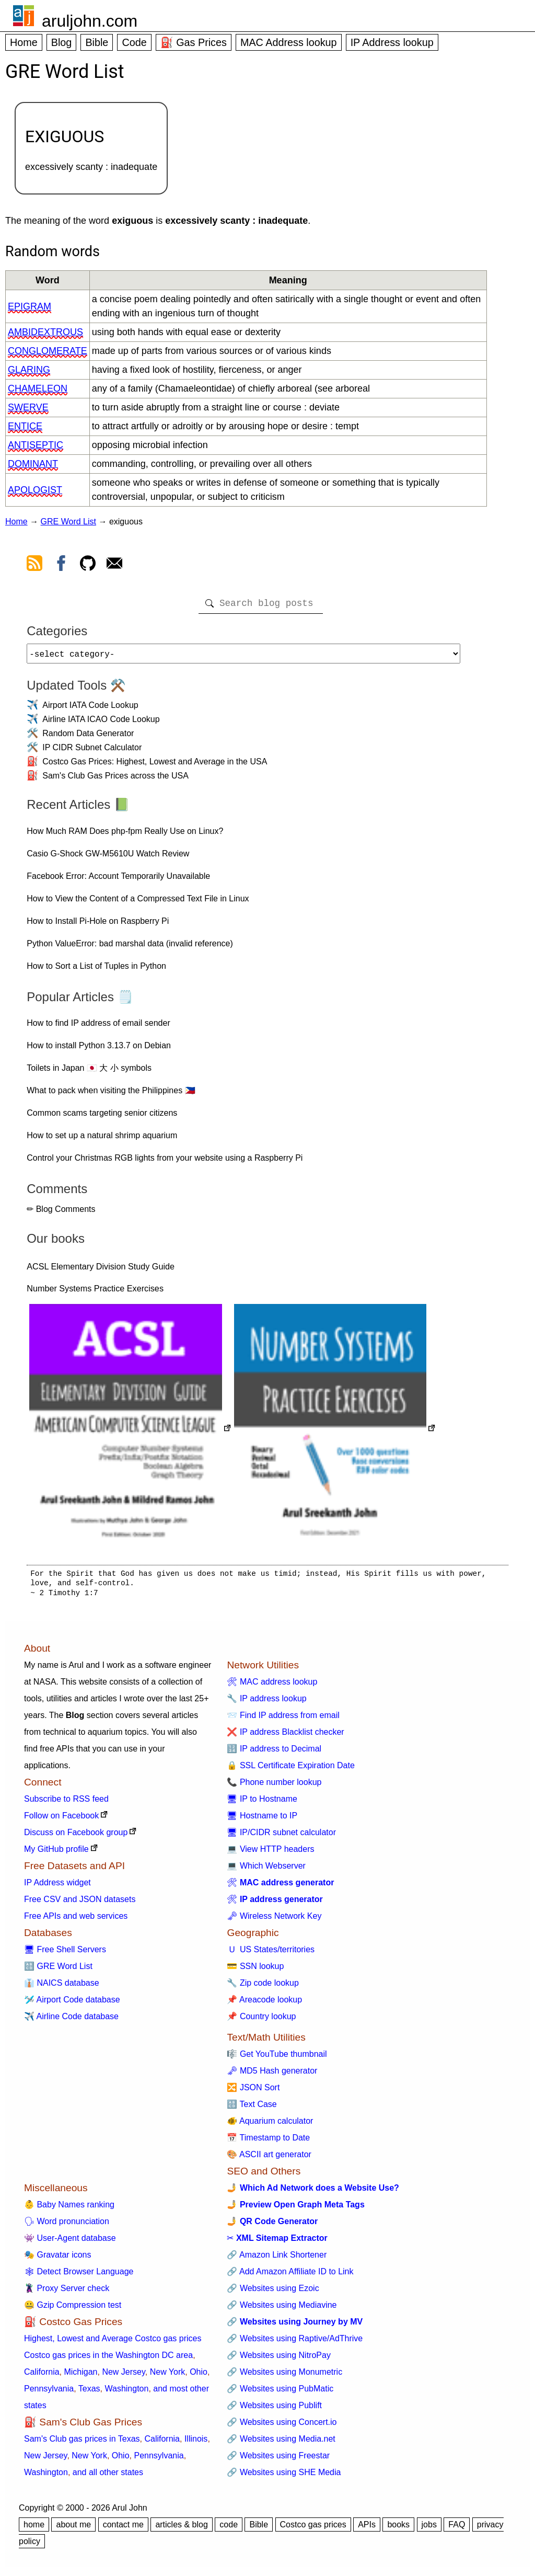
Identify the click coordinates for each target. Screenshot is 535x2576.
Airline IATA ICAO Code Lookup (100, 723)
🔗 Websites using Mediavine (281, 2309)
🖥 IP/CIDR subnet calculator (281, 1836)
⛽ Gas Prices (193, 42)
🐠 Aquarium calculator (270, 2125)
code (228, 2528)
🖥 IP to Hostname (262, 1803)
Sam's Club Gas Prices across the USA (115, 779)
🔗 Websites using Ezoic (273, 2292)
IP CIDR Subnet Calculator (92, 751)
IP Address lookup (392, 42)
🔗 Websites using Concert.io (281, 2426)
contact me (123, 2528)
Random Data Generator (88, 737)
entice (25, 426)
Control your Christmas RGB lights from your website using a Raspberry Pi (165, 1162)
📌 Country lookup (261, 2020)
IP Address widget (57, 1886)
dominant (33, 464)
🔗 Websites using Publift (274, 2409)
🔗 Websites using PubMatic (280, 2392)
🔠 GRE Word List (58, 1970)
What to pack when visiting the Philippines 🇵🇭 (111, 1094)
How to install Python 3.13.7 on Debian (99, 1049)
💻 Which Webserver (266, 1869)
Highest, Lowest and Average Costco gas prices (112, 2342)
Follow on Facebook (61, 1819)
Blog (61, 42)
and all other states (108, 2476)
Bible (96, 42)
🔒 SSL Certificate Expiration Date (290, 1769)
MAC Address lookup (288, 42)
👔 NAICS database (61, 1987)
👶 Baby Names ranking (69, 2208)
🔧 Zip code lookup (262, 1987)
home (34, 2528)
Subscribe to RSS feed (66, 1803)
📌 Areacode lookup (264, 2003)
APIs (367, 2528)
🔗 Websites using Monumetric (284, 2376)
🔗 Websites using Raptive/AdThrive (295, 2342)
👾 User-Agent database (70, 2242)
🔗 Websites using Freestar (278, 2459)
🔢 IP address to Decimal (274, 1752)
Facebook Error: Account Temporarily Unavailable (118, 880)
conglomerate (47, 351)
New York (167, 2376)
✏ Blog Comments (61, 1213)
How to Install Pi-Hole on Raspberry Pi (98, 925)
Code (134, 42)
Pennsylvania (49, 2392)
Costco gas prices (313, 2528)
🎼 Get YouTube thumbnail (277, 2058)
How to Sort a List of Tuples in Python (96, 970)
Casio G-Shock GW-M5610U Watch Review (108, 857)
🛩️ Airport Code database (72, 2003)
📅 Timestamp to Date (268, 2141)
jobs (429, 2528)
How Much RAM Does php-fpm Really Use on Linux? (125, 835)
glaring (29, 369)
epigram (29, 306)
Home (24, 42)
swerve (28, 407)
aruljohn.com (89, 21)
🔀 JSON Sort (253, 2091)
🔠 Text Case (251, 2108)
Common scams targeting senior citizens (102, 1117)
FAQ (456, 2528)
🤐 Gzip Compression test (72, 2309)
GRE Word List (68, 521)
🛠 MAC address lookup (272, 1685)
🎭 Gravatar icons (57, 2258)
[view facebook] (61, 565)
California (42, 2376)
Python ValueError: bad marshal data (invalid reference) (130, 947)
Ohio (198, 2376)
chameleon (37, 388)
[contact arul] (114, 565)
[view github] (88, 565)
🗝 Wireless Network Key (274, 1920)
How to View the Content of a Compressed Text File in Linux (138, 902)
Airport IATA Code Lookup (90, 709)
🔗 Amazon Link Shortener (277, 2258)
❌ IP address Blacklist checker (285, 1736)
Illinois (195, 2442)
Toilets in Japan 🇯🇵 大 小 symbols (89, 1072)
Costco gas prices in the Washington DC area (108, 2359)
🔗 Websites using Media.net (281, 2442)
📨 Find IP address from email (283, 1719)
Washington (126, 2392)
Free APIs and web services (75, 1920)
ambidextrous (45, 332)
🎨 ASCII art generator (269, 2158)
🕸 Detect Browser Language (78, 2275)
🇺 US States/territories (271, 1953)
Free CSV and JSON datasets (79, 1903)
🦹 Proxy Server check (66, 2292)
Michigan (80, 2376)
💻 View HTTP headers (270, 1853)
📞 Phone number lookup (274, 1786)
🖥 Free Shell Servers (65, 1953)
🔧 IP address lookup (266, 1702)
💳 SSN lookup (255, 1970)
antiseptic (35, 445)
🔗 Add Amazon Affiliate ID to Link (290, 2275)
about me (73, 2528)
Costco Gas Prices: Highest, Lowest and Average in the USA (154, 765)
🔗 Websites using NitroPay (278, 2359)
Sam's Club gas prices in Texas (82, 2442)
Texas (89, 2392)
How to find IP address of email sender (98, 1027)
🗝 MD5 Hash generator (272, 2074)
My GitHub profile (56, 1853)
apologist (35, 490)
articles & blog (181, 2528)
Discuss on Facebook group (75, 1836)
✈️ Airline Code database (71, 2020)
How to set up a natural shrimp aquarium (102, 1139)
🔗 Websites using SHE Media (284, 2476)
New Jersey (123, 2376)
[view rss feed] (34, 565)
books (398, 2528)
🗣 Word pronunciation (66, 2225)
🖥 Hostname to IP (262, 1819)
